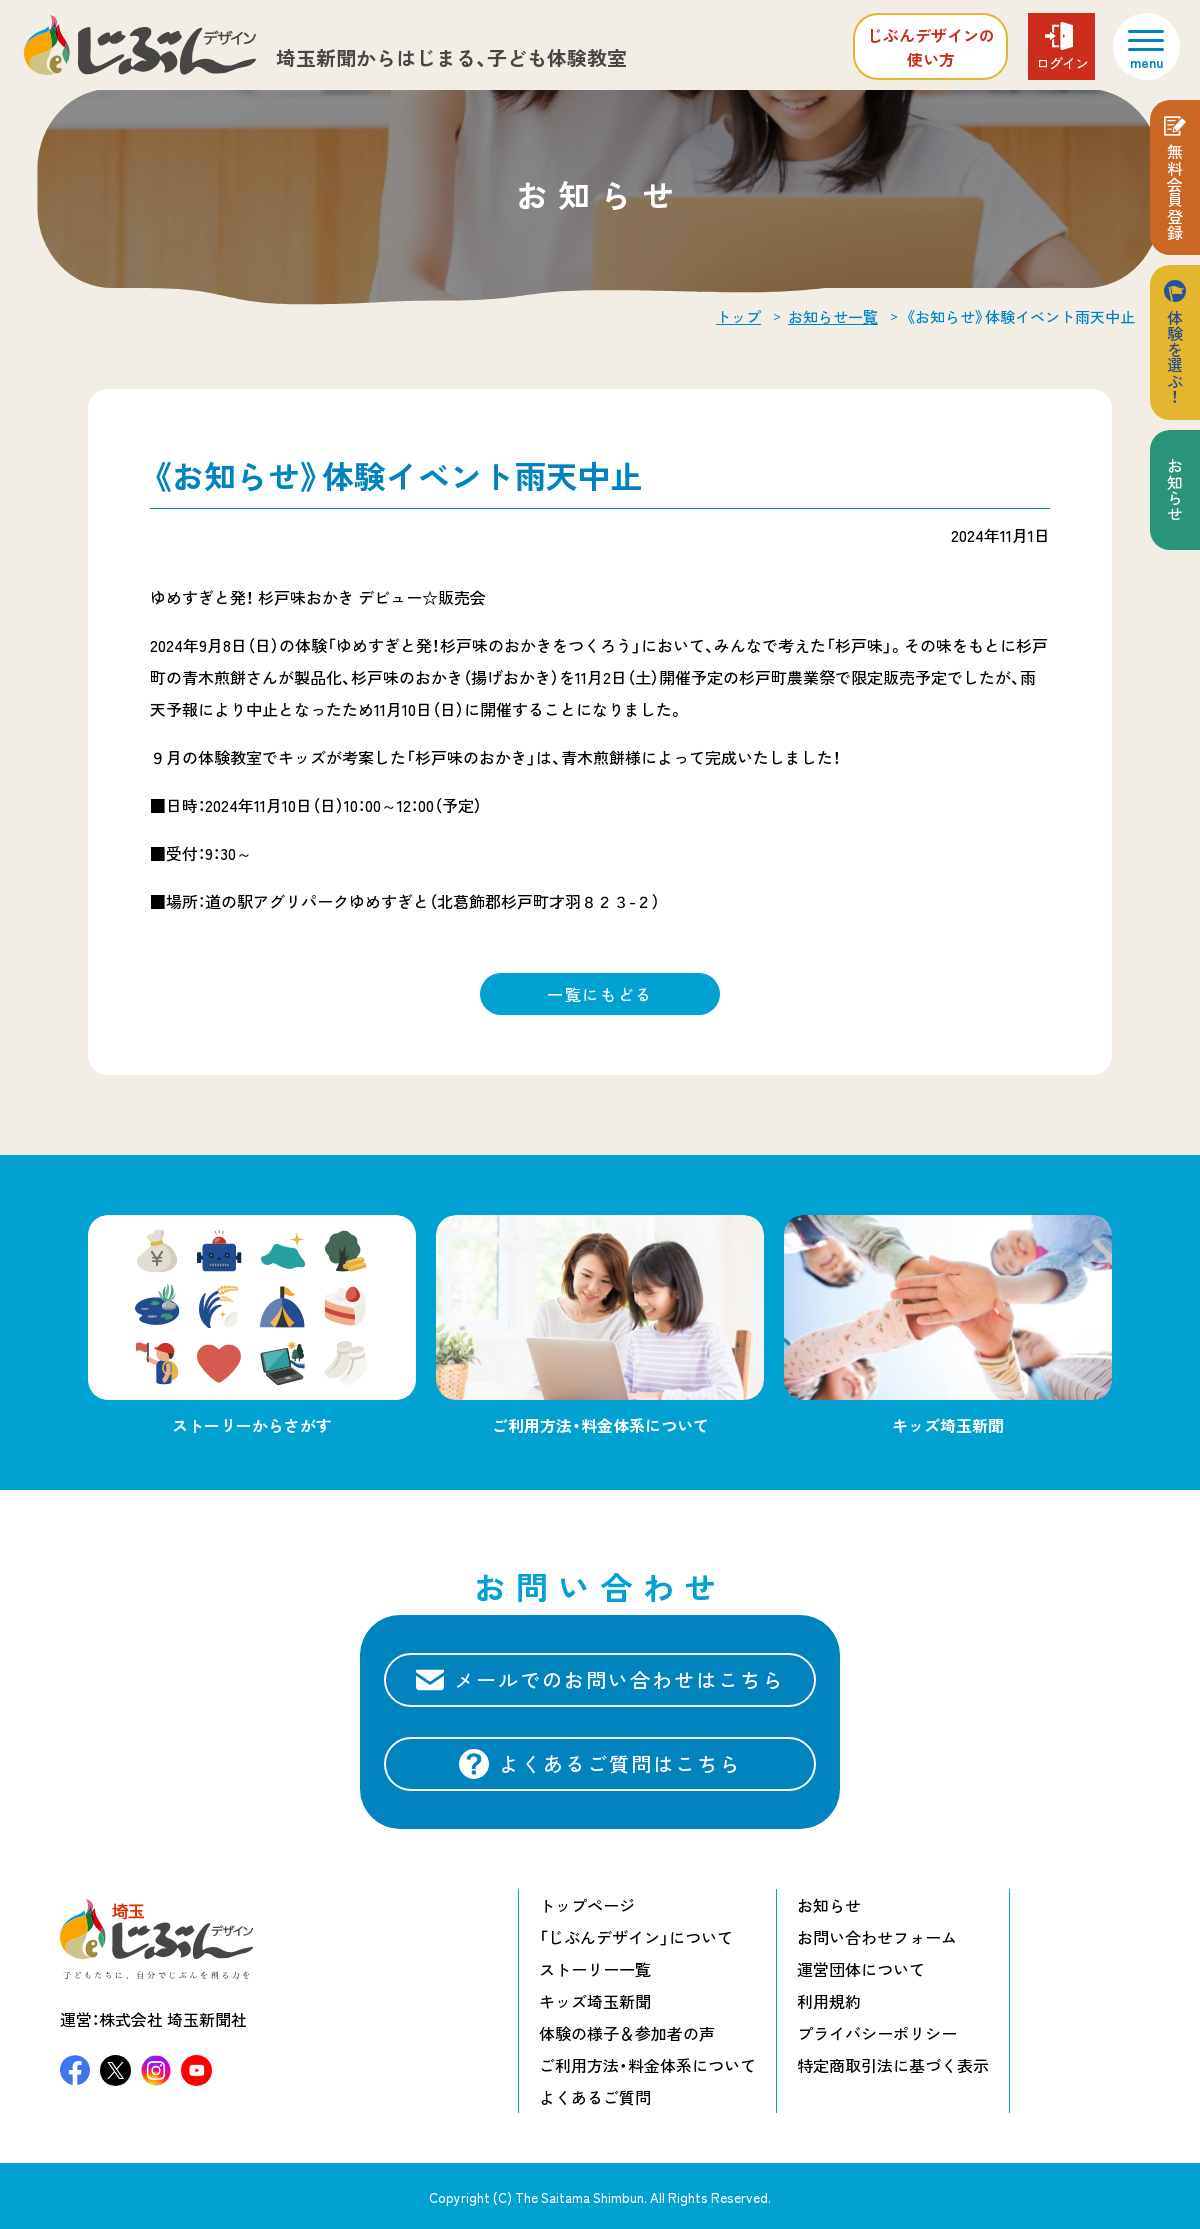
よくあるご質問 (595, 2097)
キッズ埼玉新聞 (595, 2001)
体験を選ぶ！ (1175, 357)
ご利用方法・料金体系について (647, 2065)
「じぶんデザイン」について (636, 1937)
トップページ (587, 1905)
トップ (738, 317)
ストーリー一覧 (595, 1969)
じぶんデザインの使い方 (931, 47)
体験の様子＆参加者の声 (627, 2033)
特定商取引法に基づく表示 (893, 2065)
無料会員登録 (1175, 192)
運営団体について (861, 1969)
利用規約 (829, 2001)
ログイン (1062, 63)
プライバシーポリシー (877, 2033)
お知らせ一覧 (833, 317)
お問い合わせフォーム (877, 1937)
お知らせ (1175, 490)
